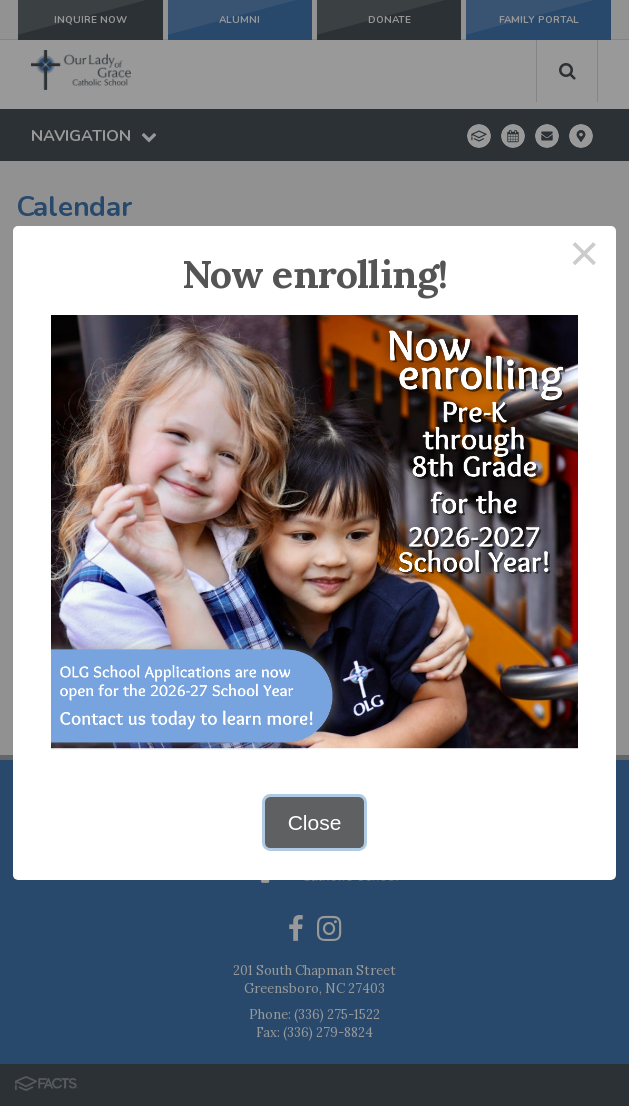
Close (315, 822)
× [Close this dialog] (585, 257)
